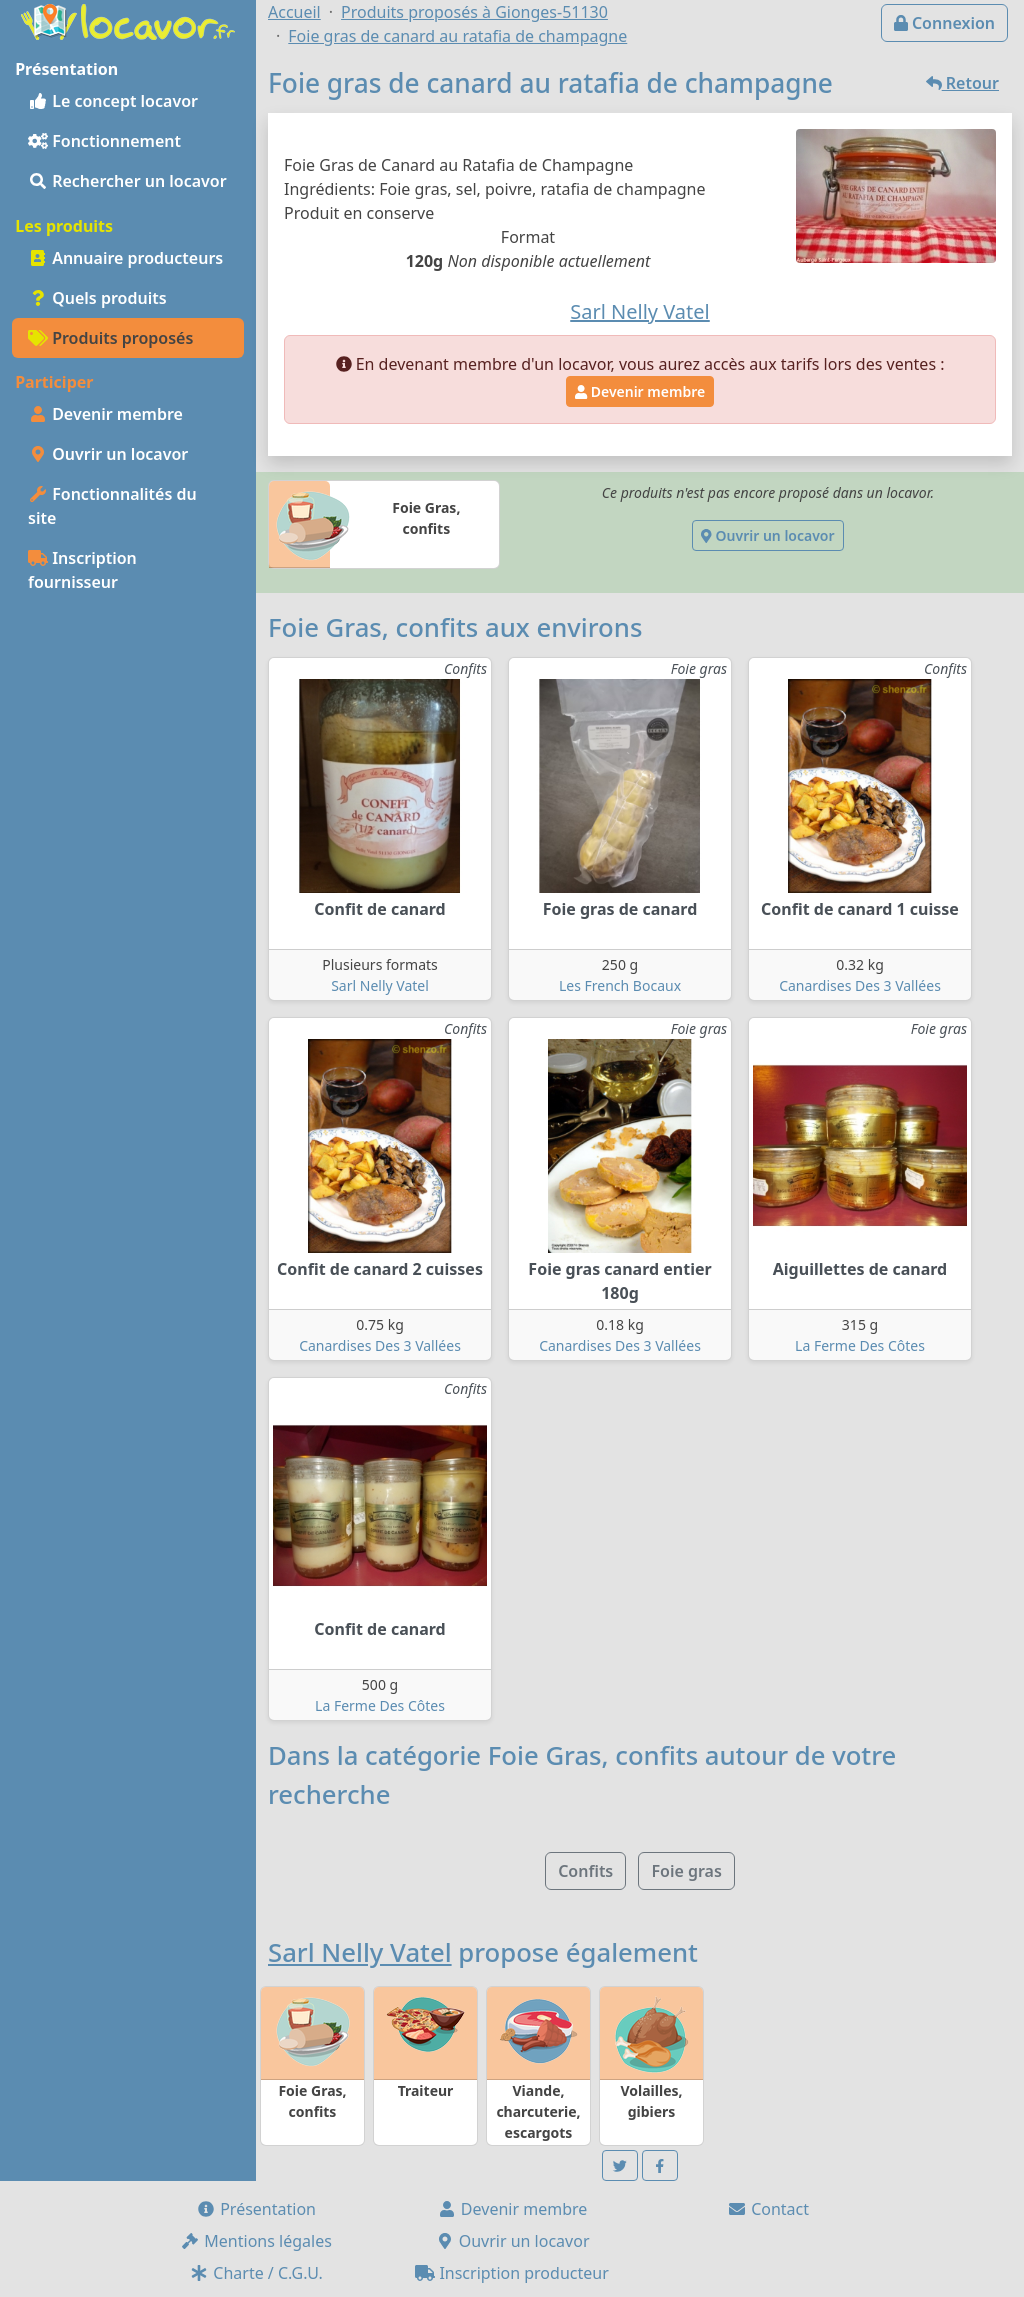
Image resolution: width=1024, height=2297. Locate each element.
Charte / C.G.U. (256, 2273)
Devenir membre (105, 414)
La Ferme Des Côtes (860, 1345)
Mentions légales (256, 2241)
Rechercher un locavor (127, 181)
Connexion (944, 23)
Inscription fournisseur (82, 570)
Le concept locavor (113, 101)
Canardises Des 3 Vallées (860, 985)
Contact (768, 2209)
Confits (585, 1871)
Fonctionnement (104, 141)
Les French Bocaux (620, 985)
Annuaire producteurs (125, 258)
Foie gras (686, 1871)
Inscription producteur (512, 2273)
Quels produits (97, 298)
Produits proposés (110, 338)
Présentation (256, 2209)
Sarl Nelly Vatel (380, 985)
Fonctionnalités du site (112, 506)
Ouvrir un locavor (108, 454)
